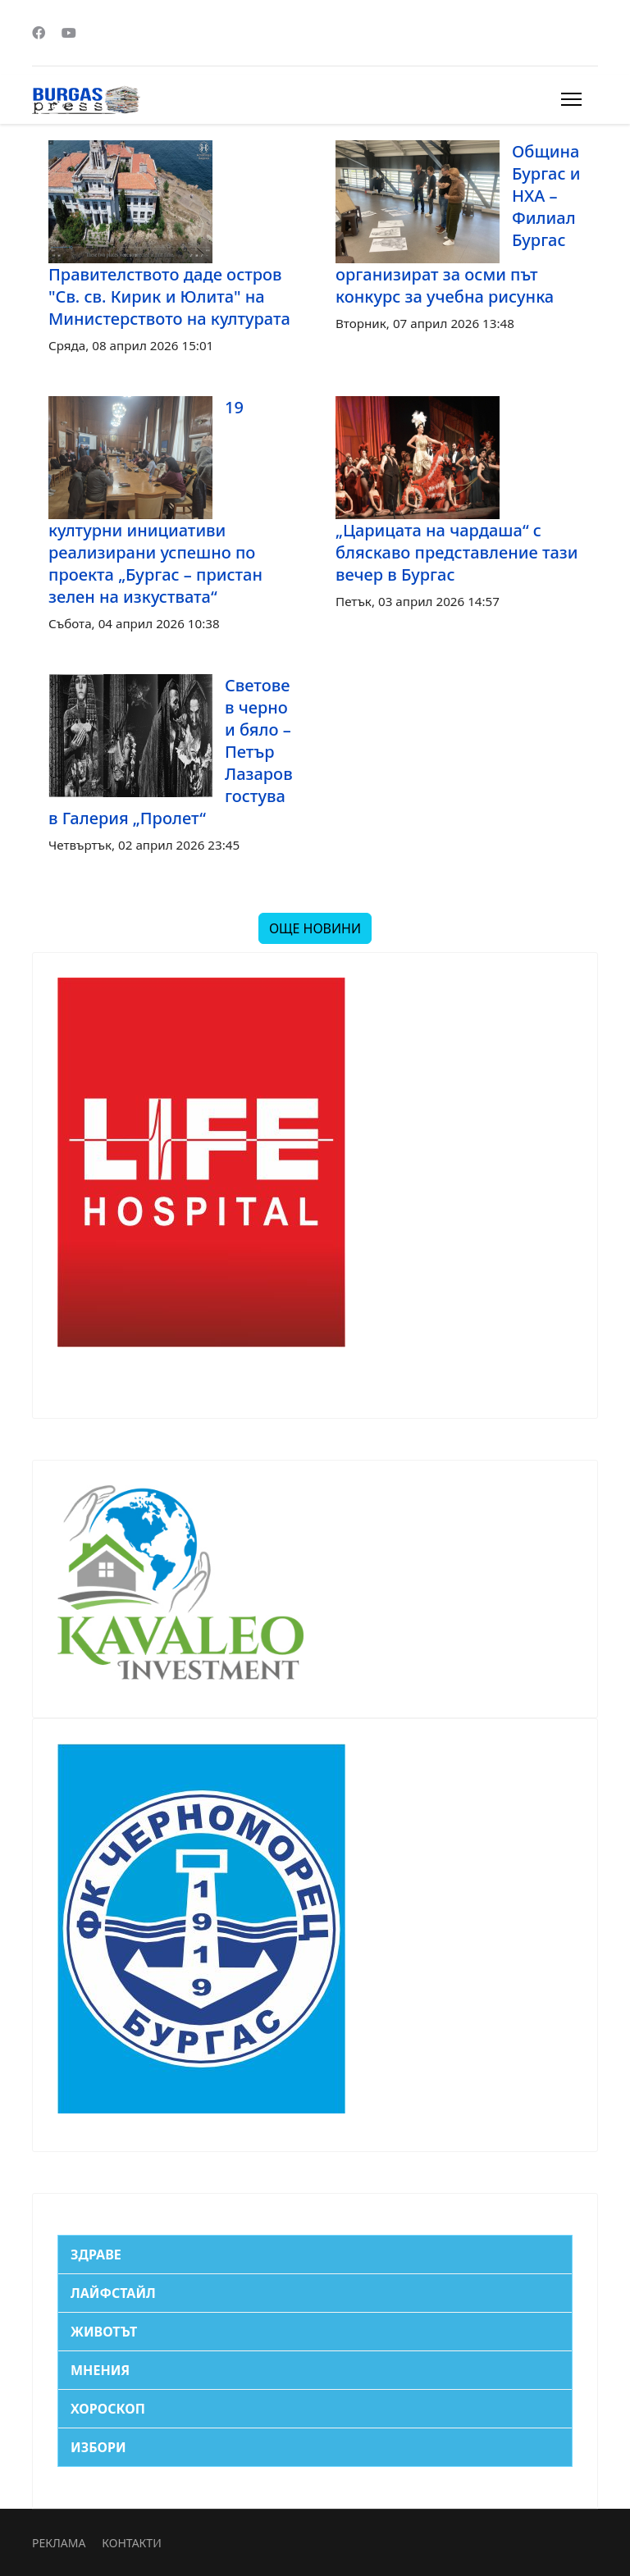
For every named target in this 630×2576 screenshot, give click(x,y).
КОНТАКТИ (131, 2543)
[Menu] (571, 99)
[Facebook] (38, 33)
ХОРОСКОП (108, 2409)
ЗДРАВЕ (96, 2254)
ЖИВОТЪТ (104, 2332)
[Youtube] (69, 33)
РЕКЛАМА (58, 2543)
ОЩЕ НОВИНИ (315, 928)
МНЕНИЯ (100, 2370)
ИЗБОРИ (98, 2447)
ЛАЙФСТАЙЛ (113, 2293)
